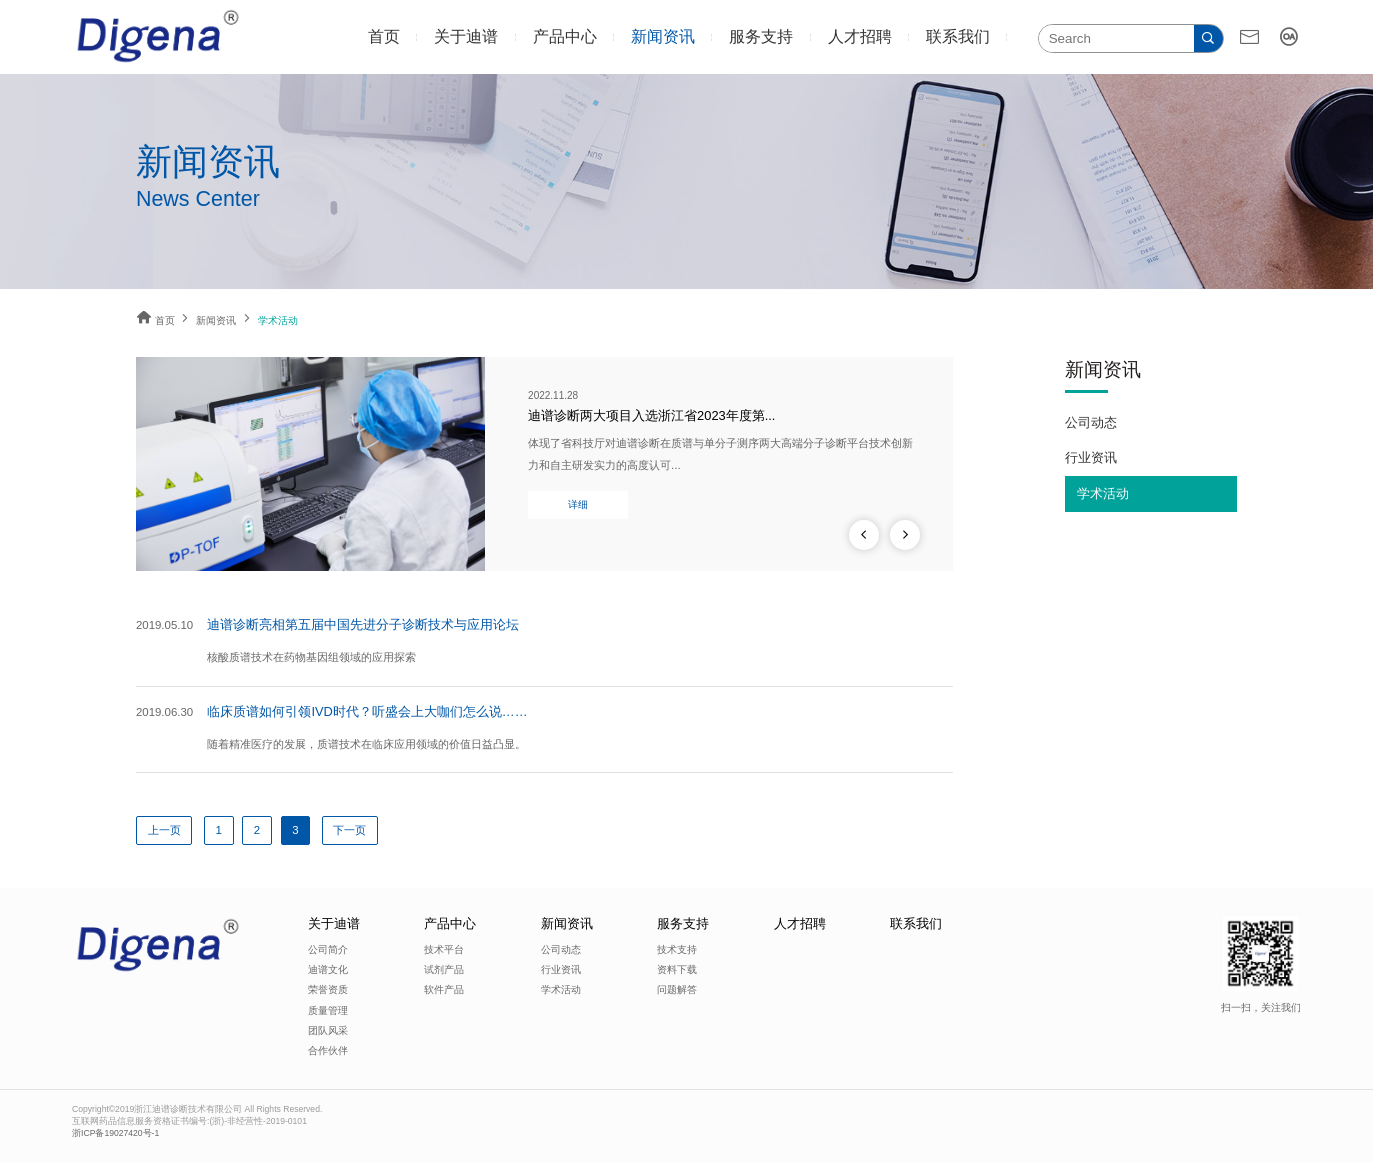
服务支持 (761, 36)
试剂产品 (444, 969)
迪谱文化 (328, 969)
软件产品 (444, 989)
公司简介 (328, 949)
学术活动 (1103, 493)
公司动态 (1091, 422)
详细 (578, 504)
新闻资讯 (663, 36)
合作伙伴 (328, 1050)
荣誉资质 (328, 989)
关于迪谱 (466, 36)
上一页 (164, 830)
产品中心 (565, 36)
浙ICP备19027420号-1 (115, 1133)
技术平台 (444, 949)
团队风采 (328, 1030)
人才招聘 (860, 36)
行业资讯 (1091, 457)
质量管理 (328, 1010)
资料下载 (677, 969)
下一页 (349, 830)
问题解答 (677, 989)
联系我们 (958, 36)
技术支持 (677, 949)
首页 (384, 36)
